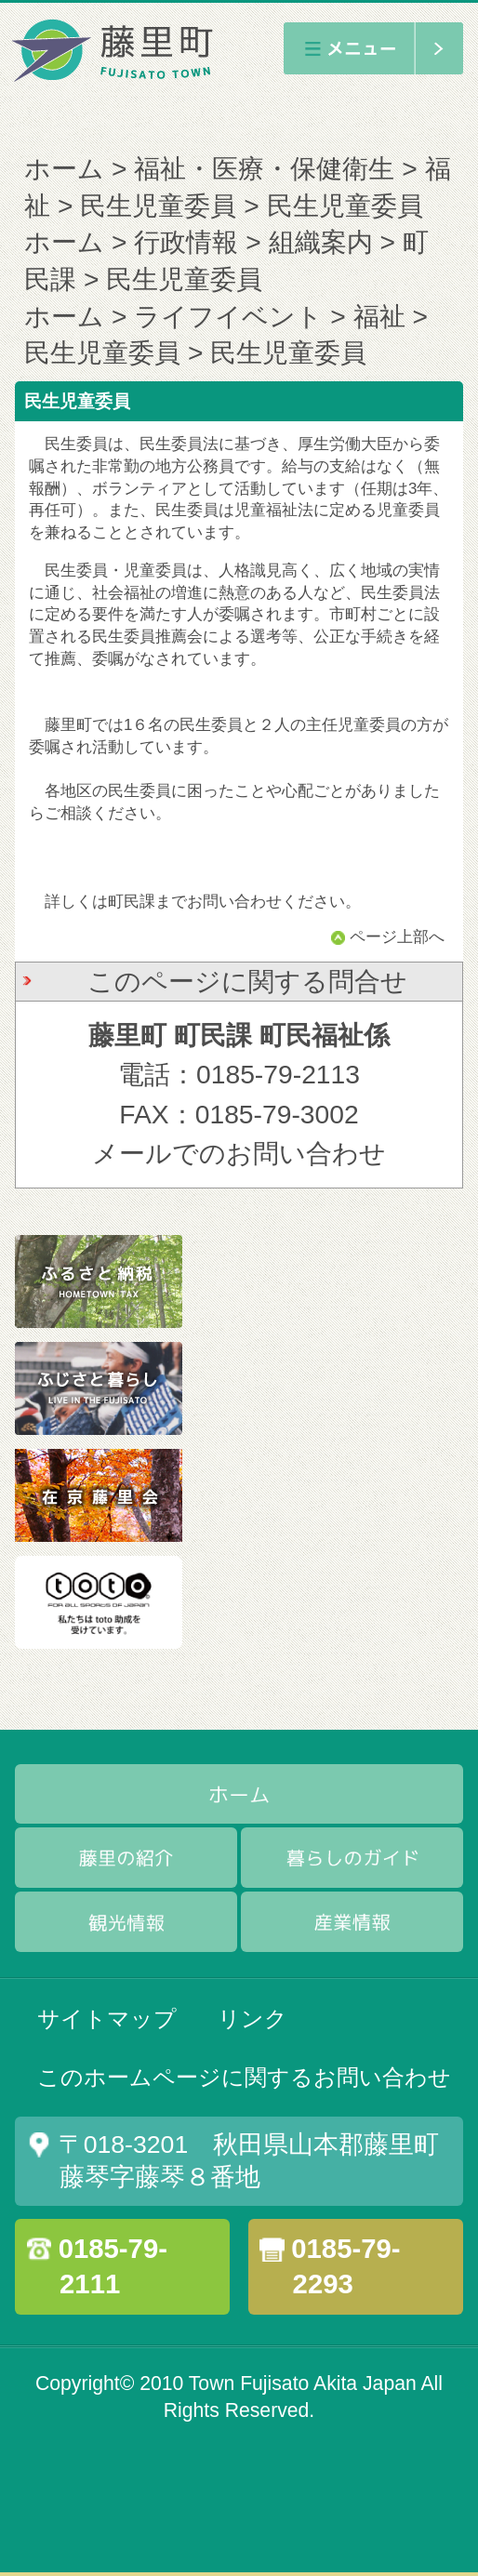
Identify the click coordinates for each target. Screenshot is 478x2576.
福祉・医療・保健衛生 (264, 168)
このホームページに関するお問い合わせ (244, 2077)
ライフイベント (228, 316)
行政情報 (186, 242)
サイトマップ (107, 2018)
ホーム (64, 168)
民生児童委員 (158, 205)
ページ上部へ (397, 937)
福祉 (379, 316)
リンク (252, 2018)
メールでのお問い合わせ (239, 1153)
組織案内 (321, 242)
